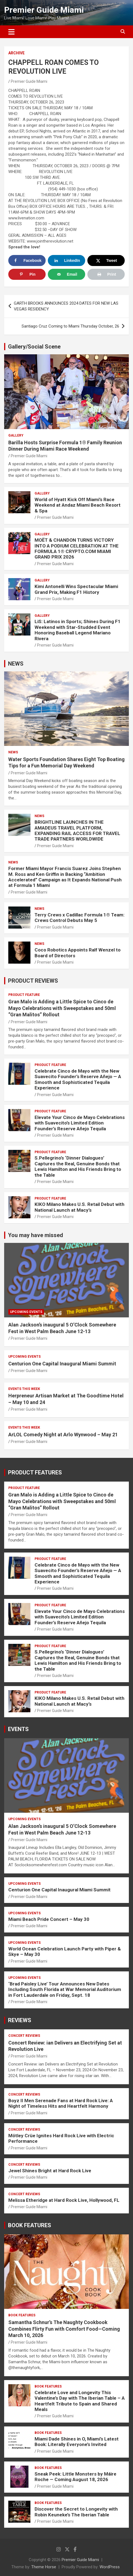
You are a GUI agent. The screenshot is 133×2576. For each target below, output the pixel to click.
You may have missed (35, 1235)
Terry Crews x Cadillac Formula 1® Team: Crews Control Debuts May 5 (79, 917)
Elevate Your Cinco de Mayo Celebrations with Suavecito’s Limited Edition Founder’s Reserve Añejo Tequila (80, 1123)
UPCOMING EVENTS (26, 1312)
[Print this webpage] (106, 274)
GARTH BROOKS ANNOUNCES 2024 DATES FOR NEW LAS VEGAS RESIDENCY (66, 306)
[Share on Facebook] (27, 260)
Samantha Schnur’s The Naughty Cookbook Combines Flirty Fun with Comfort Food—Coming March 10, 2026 (64, 2328)
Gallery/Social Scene (34, 346)
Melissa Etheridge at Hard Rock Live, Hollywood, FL (63, 2200)
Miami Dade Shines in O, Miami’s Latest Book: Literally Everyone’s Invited (77, 2441)
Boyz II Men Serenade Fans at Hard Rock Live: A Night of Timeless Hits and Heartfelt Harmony (60, 2103)
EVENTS (18, 1729)
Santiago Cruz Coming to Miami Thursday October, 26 (70, 326)
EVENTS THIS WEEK (24, 1389)
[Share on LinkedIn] (66, 260)
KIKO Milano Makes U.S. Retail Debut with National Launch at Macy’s (79, 1207)
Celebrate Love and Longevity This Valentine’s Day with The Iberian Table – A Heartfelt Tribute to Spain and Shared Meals (80, 2401)
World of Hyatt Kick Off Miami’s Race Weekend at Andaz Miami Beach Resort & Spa (78, 505)
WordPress (110, 2566)
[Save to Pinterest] (27, 274)
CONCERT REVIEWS (24, 2036)
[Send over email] (66, 274)
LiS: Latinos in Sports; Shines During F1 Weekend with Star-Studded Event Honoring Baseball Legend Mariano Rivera (78, 630)
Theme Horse (43, 2566)
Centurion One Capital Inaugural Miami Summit (62, 1364)
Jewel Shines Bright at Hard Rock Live (49, 2170)
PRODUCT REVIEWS (33, 980)
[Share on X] (106, 260)
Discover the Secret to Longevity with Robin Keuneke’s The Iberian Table (76, 2511)
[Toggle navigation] (11, 31)
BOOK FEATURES (29, 2225)
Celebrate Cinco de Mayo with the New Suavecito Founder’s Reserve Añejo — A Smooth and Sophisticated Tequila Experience (78, 1079)
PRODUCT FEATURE (24, 995)
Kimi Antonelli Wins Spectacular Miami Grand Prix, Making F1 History (76, 589)
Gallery (16, 435)
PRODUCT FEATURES (35, 1472)
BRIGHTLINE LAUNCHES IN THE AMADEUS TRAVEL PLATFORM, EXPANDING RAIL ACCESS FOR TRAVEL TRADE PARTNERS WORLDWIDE (77, 830)
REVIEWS (19, 2020)
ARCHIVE (16, 53)
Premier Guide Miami (44, 10)
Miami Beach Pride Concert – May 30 (48, 1919)
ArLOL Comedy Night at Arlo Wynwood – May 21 (63, 1434)
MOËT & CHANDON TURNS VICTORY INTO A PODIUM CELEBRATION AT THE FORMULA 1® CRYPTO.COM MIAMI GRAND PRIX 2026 (77, 548)
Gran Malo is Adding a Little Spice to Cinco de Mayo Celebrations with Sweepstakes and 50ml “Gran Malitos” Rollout (62, 1008)
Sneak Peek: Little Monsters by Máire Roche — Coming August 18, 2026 (75, 2476)
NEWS (16, 663)
